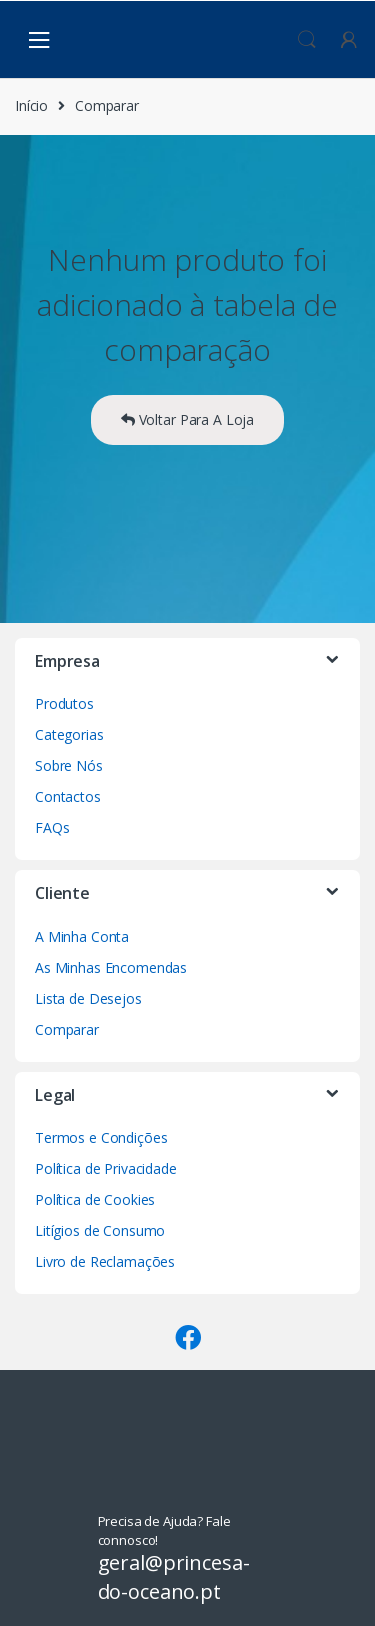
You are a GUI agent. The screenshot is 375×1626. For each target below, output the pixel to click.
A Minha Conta (82, 936)
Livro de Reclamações (105, 1261)
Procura (307, 40)
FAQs (52, 827)
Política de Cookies (95, 1199)
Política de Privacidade (106, 1168)
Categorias (69, 734)
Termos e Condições (101, 1137)
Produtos (64, 703)
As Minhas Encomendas (111, 967)
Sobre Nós (69, 765)
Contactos (68, 796)
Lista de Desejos (88, 998)
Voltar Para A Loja (187, 419)
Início (31, 105)
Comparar (67, 1029)
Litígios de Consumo (100, 1230)
